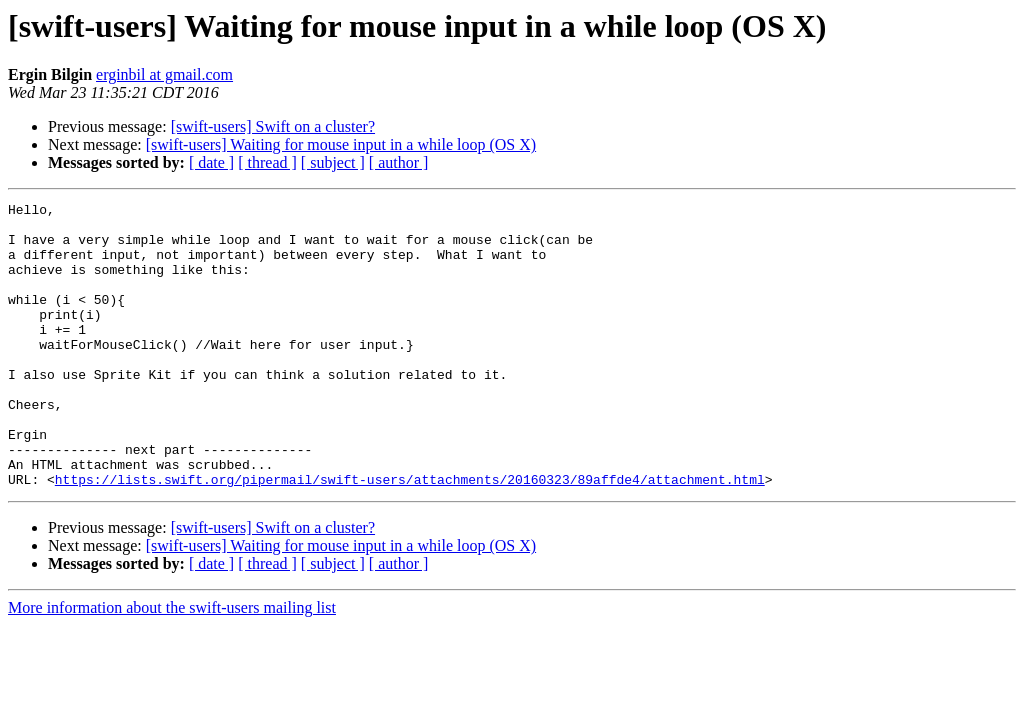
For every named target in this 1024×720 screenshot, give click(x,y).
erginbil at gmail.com (164, 74)
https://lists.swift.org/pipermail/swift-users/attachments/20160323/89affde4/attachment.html (410, 536)
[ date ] (211, 162)
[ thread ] (267, 162)
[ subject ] (333, 162)
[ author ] (399, 162)
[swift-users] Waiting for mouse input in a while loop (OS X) (341, 144)
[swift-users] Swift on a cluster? (273, 126)
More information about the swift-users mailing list (172, 664)
